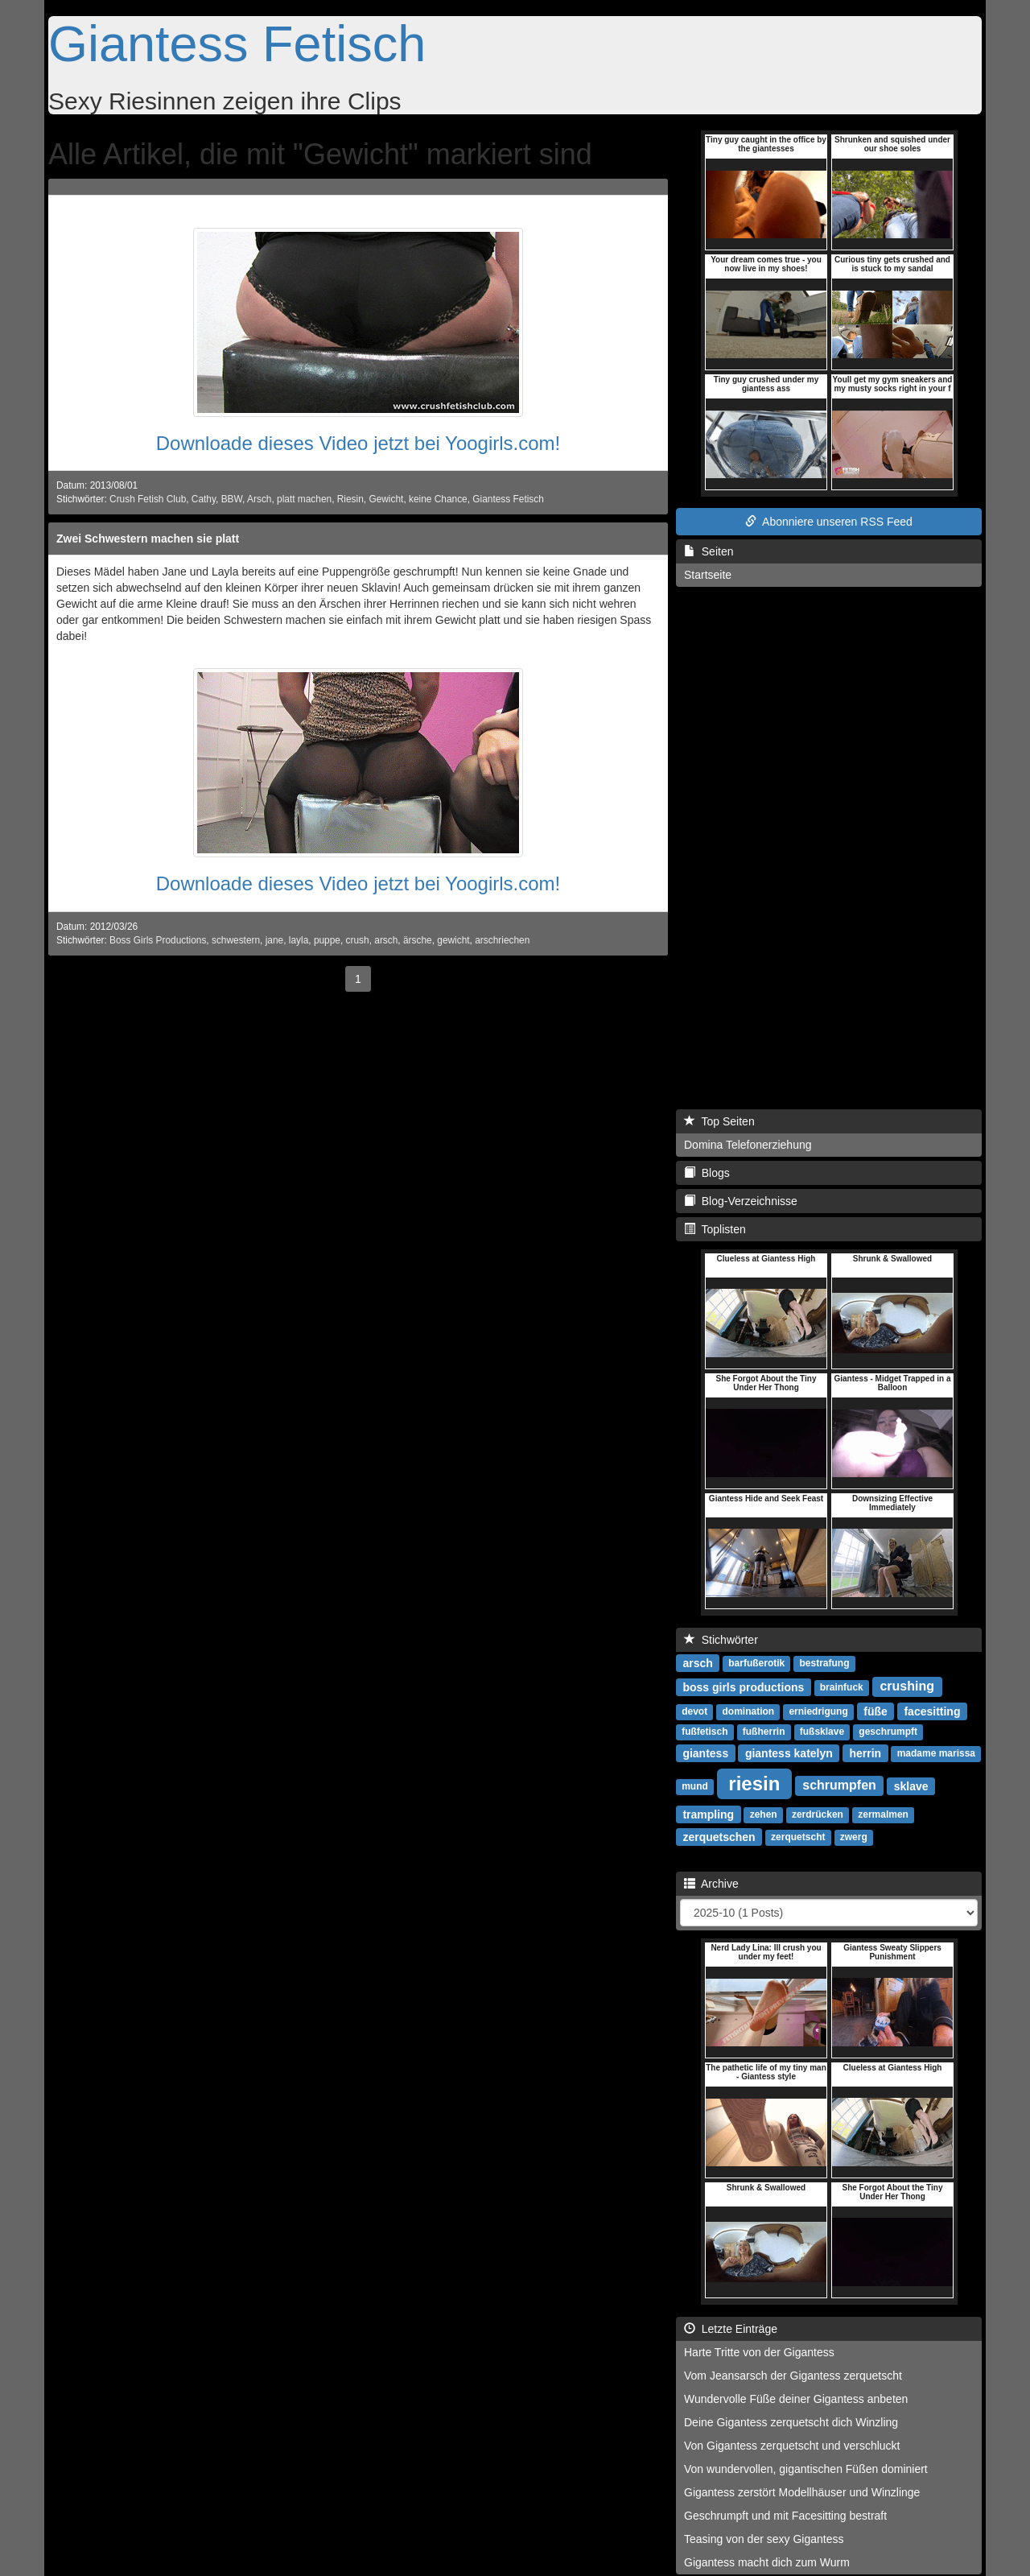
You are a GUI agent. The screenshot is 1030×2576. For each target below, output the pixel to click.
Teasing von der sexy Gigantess (763, 2539)
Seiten (708, 551)
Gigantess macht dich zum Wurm (767, 2562)
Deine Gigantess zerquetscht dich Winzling (791, 2422)
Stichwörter (721, 1639)
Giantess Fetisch (237, 43)
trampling (708, 1813)
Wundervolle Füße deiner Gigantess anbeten (796, 2398)
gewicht (453, 940)
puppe (327, 940)
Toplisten (715, 1229)
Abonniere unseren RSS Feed (829, 521)
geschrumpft (888, 1731)
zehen (763, 1814)
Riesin (350, 499)
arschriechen (502, 940)
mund (695, 1786)
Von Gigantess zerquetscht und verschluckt (792, 2445)
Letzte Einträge (730, 2328)
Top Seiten (719, 1121)
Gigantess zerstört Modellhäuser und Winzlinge (802, 2492)
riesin (754, 1783)
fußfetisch (704, 1731)
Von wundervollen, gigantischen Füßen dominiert (806, 2468)
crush (357, 940)
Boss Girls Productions (157, 940)
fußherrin (764, 1731)
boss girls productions (743, 1686)
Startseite (707, 574)
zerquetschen (718, 1836)
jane (274, 940)
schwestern (236, 940)
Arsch (259, 499)
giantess (705, 1752)
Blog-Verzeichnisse (740, 1201)
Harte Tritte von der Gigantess (759, 2352)
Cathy (204, 499)
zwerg (853, 1837)
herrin (865, 1752)
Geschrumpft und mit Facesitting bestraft (785, 2515)
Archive (711, 1883)
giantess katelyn (789, 1752)
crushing (907, 1686)
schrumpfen (839, 1785)
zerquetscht (798, 1837)
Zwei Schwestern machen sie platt (147, 538)
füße (875, 1710)
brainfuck (841, 1687)
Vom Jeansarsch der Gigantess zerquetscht (793, 2375)
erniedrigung (818, 1711)
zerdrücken (817, 1814)
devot (694, 1711)
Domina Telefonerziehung (748, 1144)
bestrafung (825, 1663)
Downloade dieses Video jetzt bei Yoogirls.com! (358, 443)
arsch (386, 940)
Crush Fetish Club (147, 499)
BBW (231, 499)
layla (298, 940)
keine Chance (438, 499)
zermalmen (883, 1814)
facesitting (932, 1710)
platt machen (304, 499)
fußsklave (822, 1731)
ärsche (417, 940)
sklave (911, 1785)
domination (748, 1711)
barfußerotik (756, 1663)
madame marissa (936, 1753)
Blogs (707, 1172)
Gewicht (386, 499)
